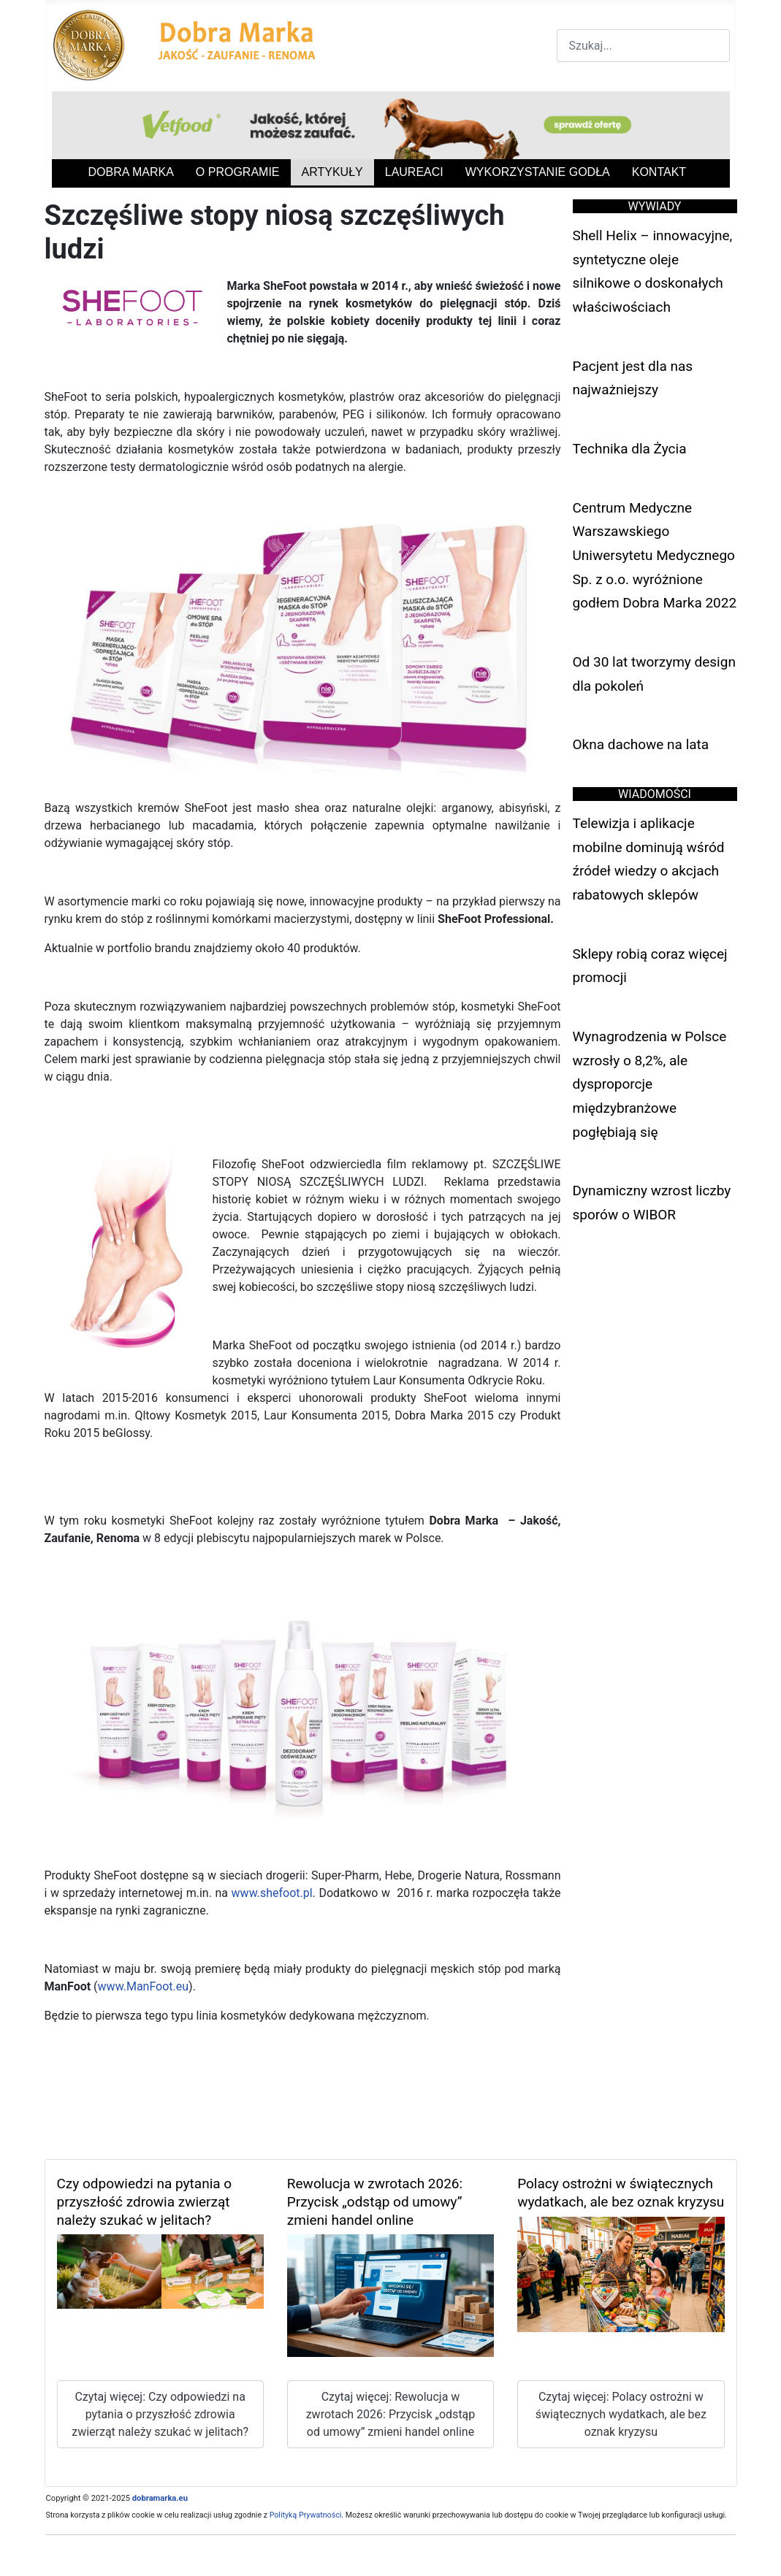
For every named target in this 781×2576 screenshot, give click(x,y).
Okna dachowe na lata (641, 744)
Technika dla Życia (630, 448)
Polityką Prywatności (306, 2515)
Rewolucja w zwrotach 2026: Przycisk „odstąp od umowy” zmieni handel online (374, 2201)
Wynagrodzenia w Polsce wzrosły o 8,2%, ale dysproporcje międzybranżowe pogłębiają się (650, 1084)
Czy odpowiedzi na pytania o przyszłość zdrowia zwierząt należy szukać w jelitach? (144, 2201)
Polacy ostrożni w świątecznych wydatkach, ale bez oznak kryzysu (620, 2192)
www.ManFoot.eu (143, 1986)
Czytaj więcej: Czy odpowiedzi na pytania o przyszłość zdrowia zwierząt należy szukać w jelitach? (160, 2414)
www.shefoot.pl (272, 1893)
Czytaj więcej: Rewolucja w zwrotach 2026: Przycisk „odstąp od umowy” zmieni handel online (391, 2414)
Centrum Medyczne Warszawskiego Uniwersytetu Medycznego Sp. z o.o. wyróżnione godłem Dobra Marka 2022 (655, 555)
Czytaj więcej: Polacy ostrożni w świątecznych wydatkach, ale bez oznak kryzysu (621, 2414)
